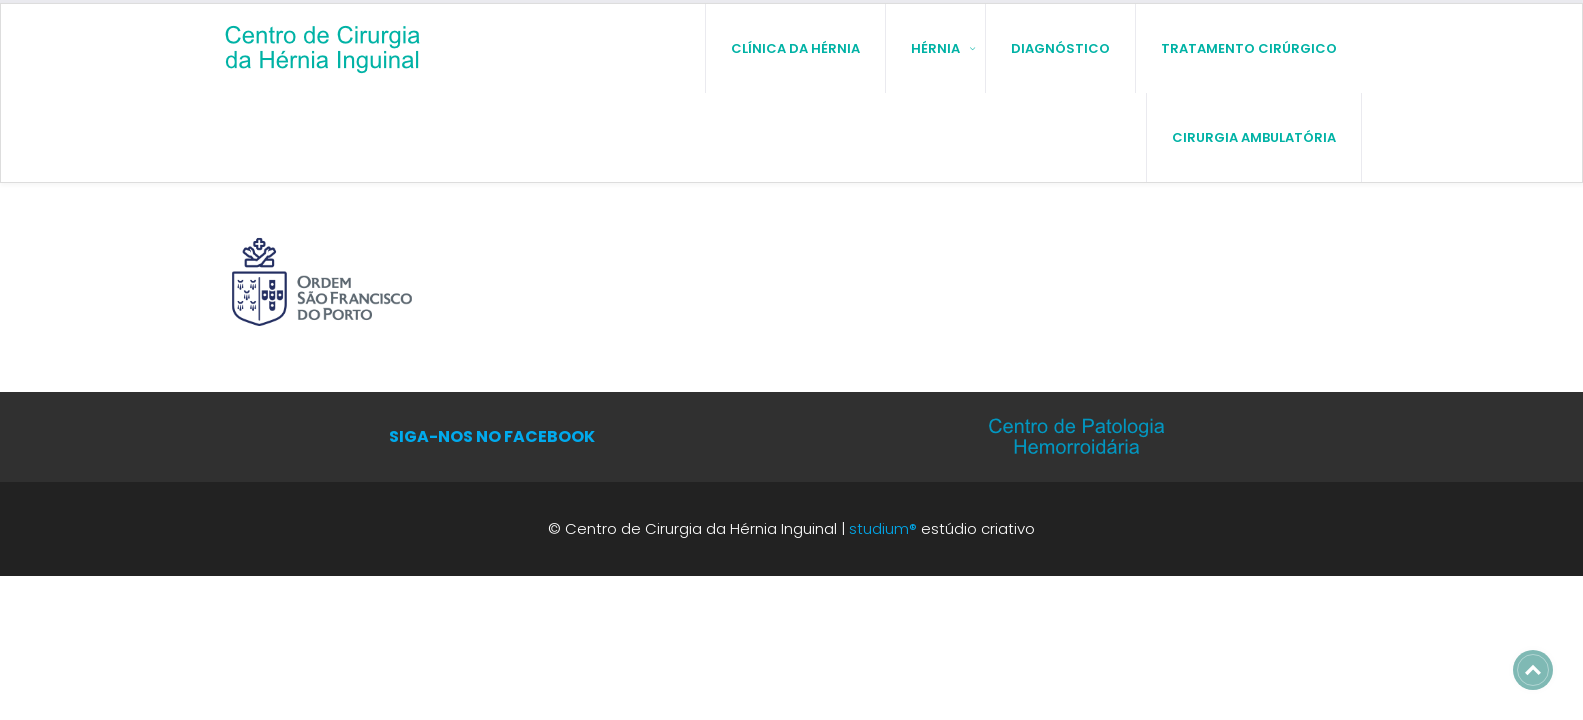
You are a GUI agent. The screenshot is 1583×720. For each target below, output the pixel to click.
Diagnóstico (1060, 47)
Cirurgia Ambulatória (1254, 136)
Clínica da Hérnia (795, 47)
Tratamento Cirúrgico (1249, 47)
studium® (883, 527)
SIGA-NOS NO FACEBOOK (492, 435)
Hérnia (935, 47)
